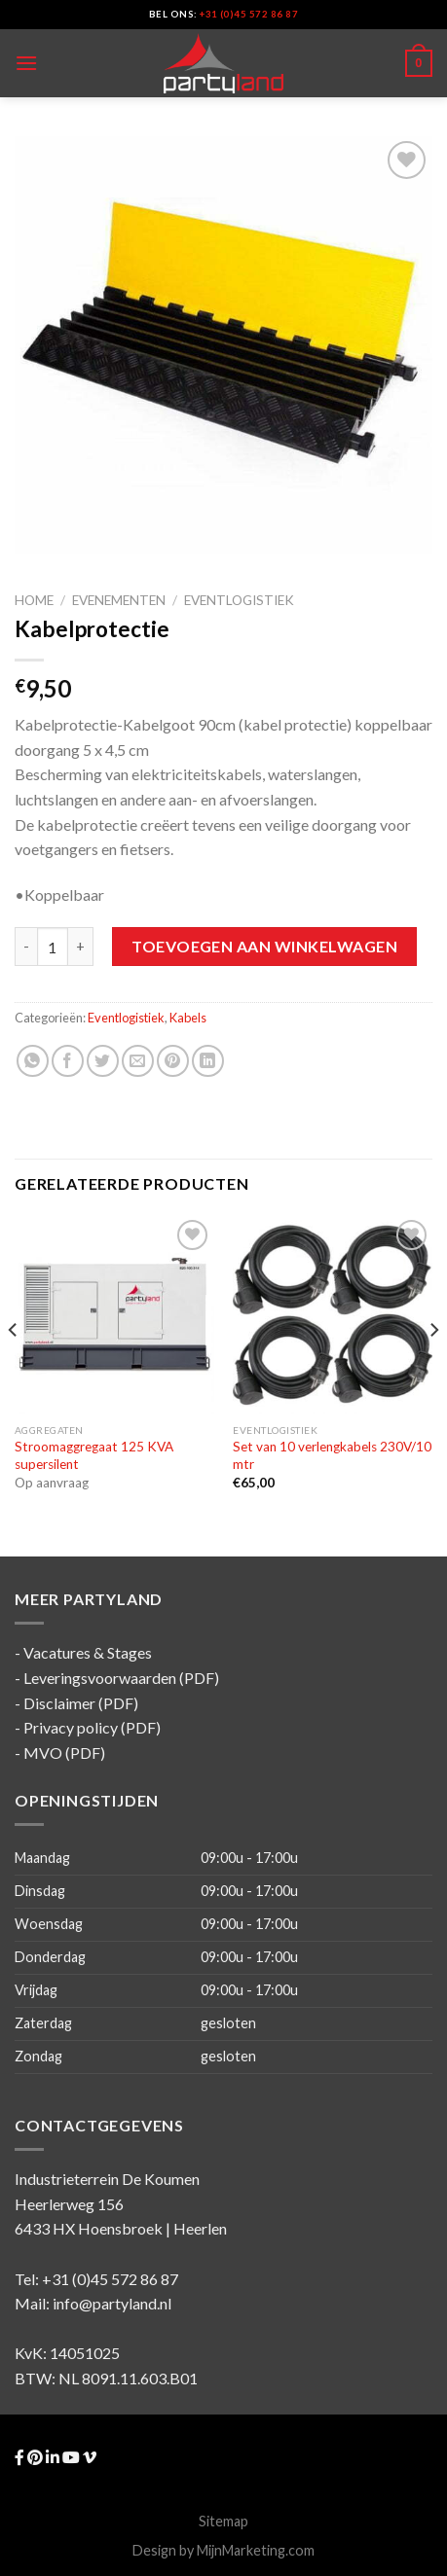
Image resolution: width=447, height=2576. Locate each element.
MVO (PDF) (64, 1752)
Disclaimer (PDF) (80, 1703)
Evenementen (119, 600)
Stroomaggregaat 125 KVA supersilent (94, 1455)
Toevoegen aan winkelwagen (264, 946)
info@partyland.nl (112, 2303)
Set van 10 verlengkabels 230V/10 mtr (332, 1455)
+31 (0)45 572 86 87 (249, 14)
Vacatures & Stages (87, 1652)
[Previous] (13, 1369)
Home (34, 600)
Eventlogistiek (239, 600)
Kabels (187, 1017)
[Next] (433, 1369)
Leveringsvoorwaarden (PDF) (121, 1677)
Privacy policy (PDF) (92, 1727)
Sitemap (223, 2521)
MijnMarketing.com (256, 2550)
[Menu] (26, 63)
